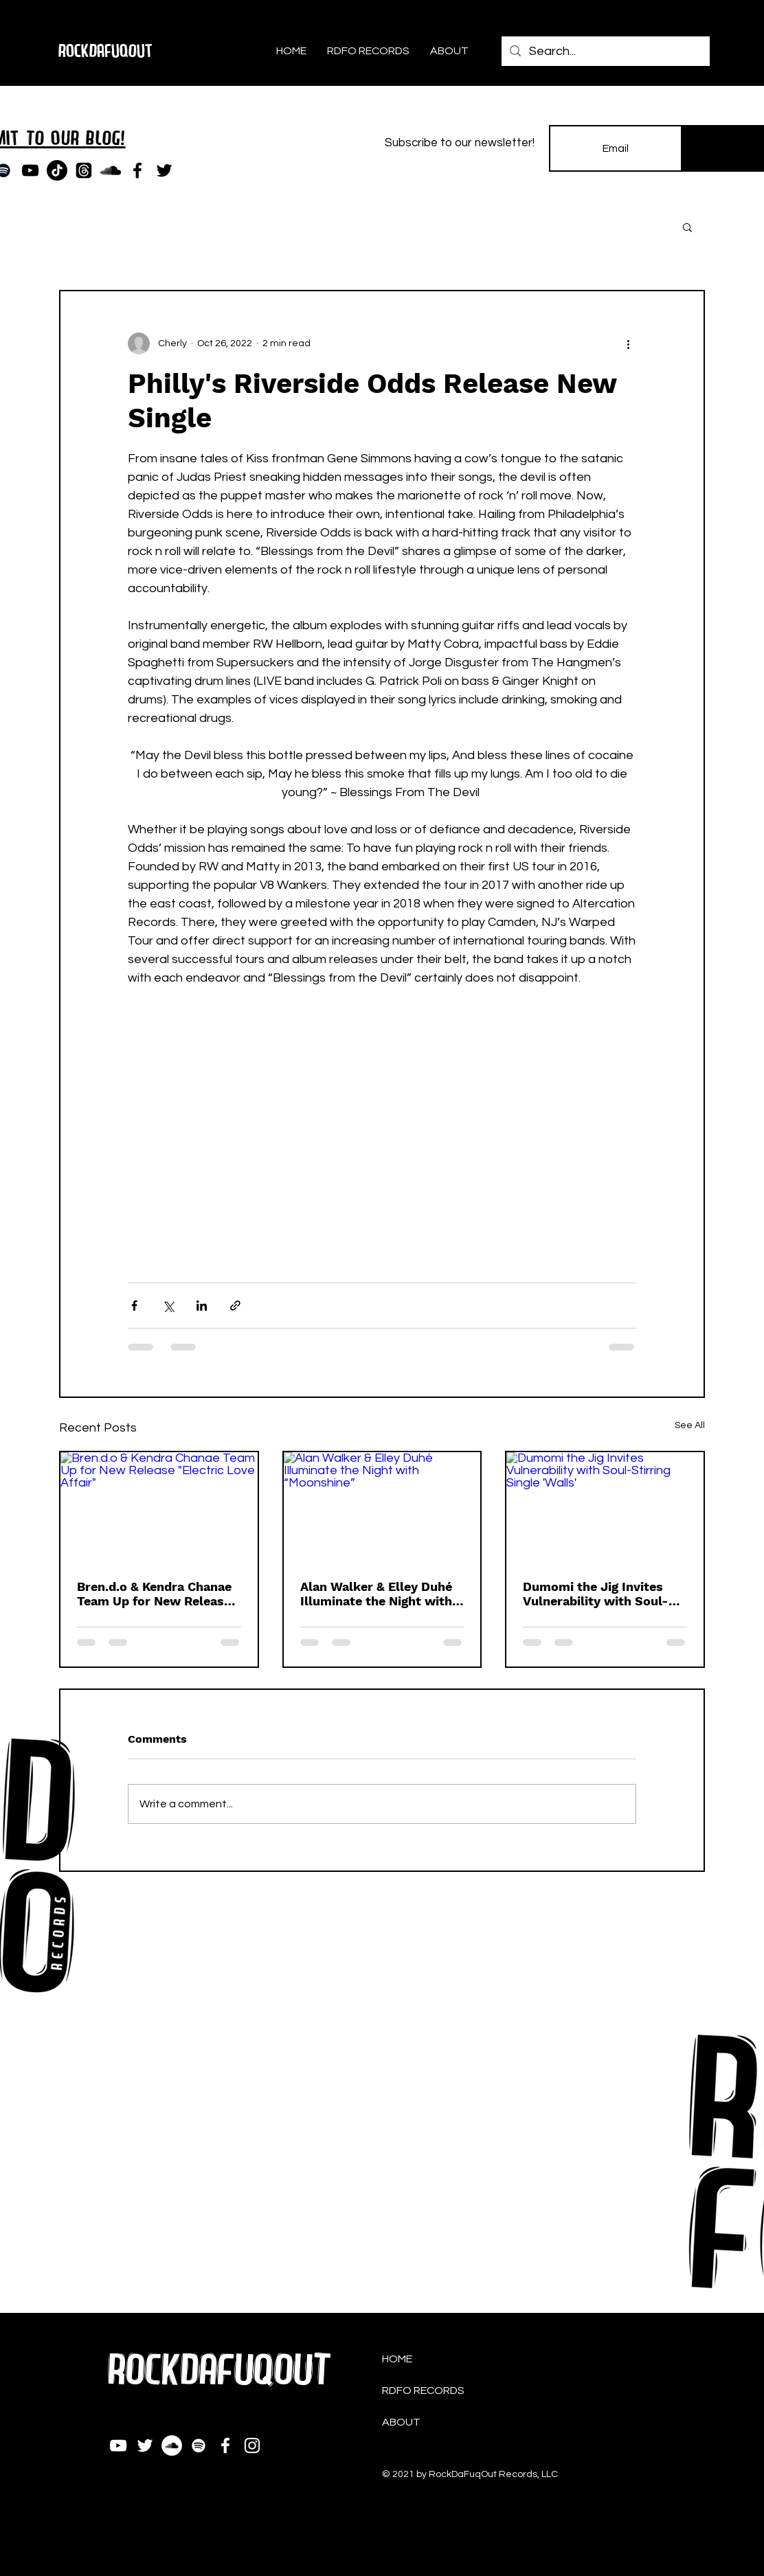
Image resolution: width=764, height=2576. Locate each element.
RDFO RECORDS (423, 2390)
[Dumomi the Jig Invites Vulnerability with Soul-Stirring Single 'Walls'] (605, 1507)
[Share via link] (235, 1305)
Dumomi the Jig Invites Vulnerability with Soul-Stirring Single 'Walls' (595, 1593)
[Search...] (605, 51)
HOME (397, 2358)
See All (690, 1425)
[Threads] (84, 170)
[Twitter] (164, 170)
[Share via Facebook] (134, 1305)
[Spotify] (198, 2445)
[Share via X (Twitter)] (168, 1305)
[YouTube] (30, 170)
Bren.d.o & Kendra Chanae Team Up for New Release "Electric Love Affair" (154, 1593)
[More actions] (628, 343)
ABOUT (401, 2422)
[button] (687, 226)
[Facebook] (137, 170)
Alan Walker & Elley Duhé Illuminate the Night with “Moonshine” (376, 1593)
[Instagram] (252, 2445)
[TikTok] (57, 170)
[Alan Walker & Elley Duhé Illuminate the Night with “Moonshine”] (382, 1507)
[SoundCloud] (110, 170)
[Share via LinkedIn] (201, 1305)
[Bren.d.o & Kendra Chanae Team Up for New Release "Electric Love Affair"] (159, 1507)
